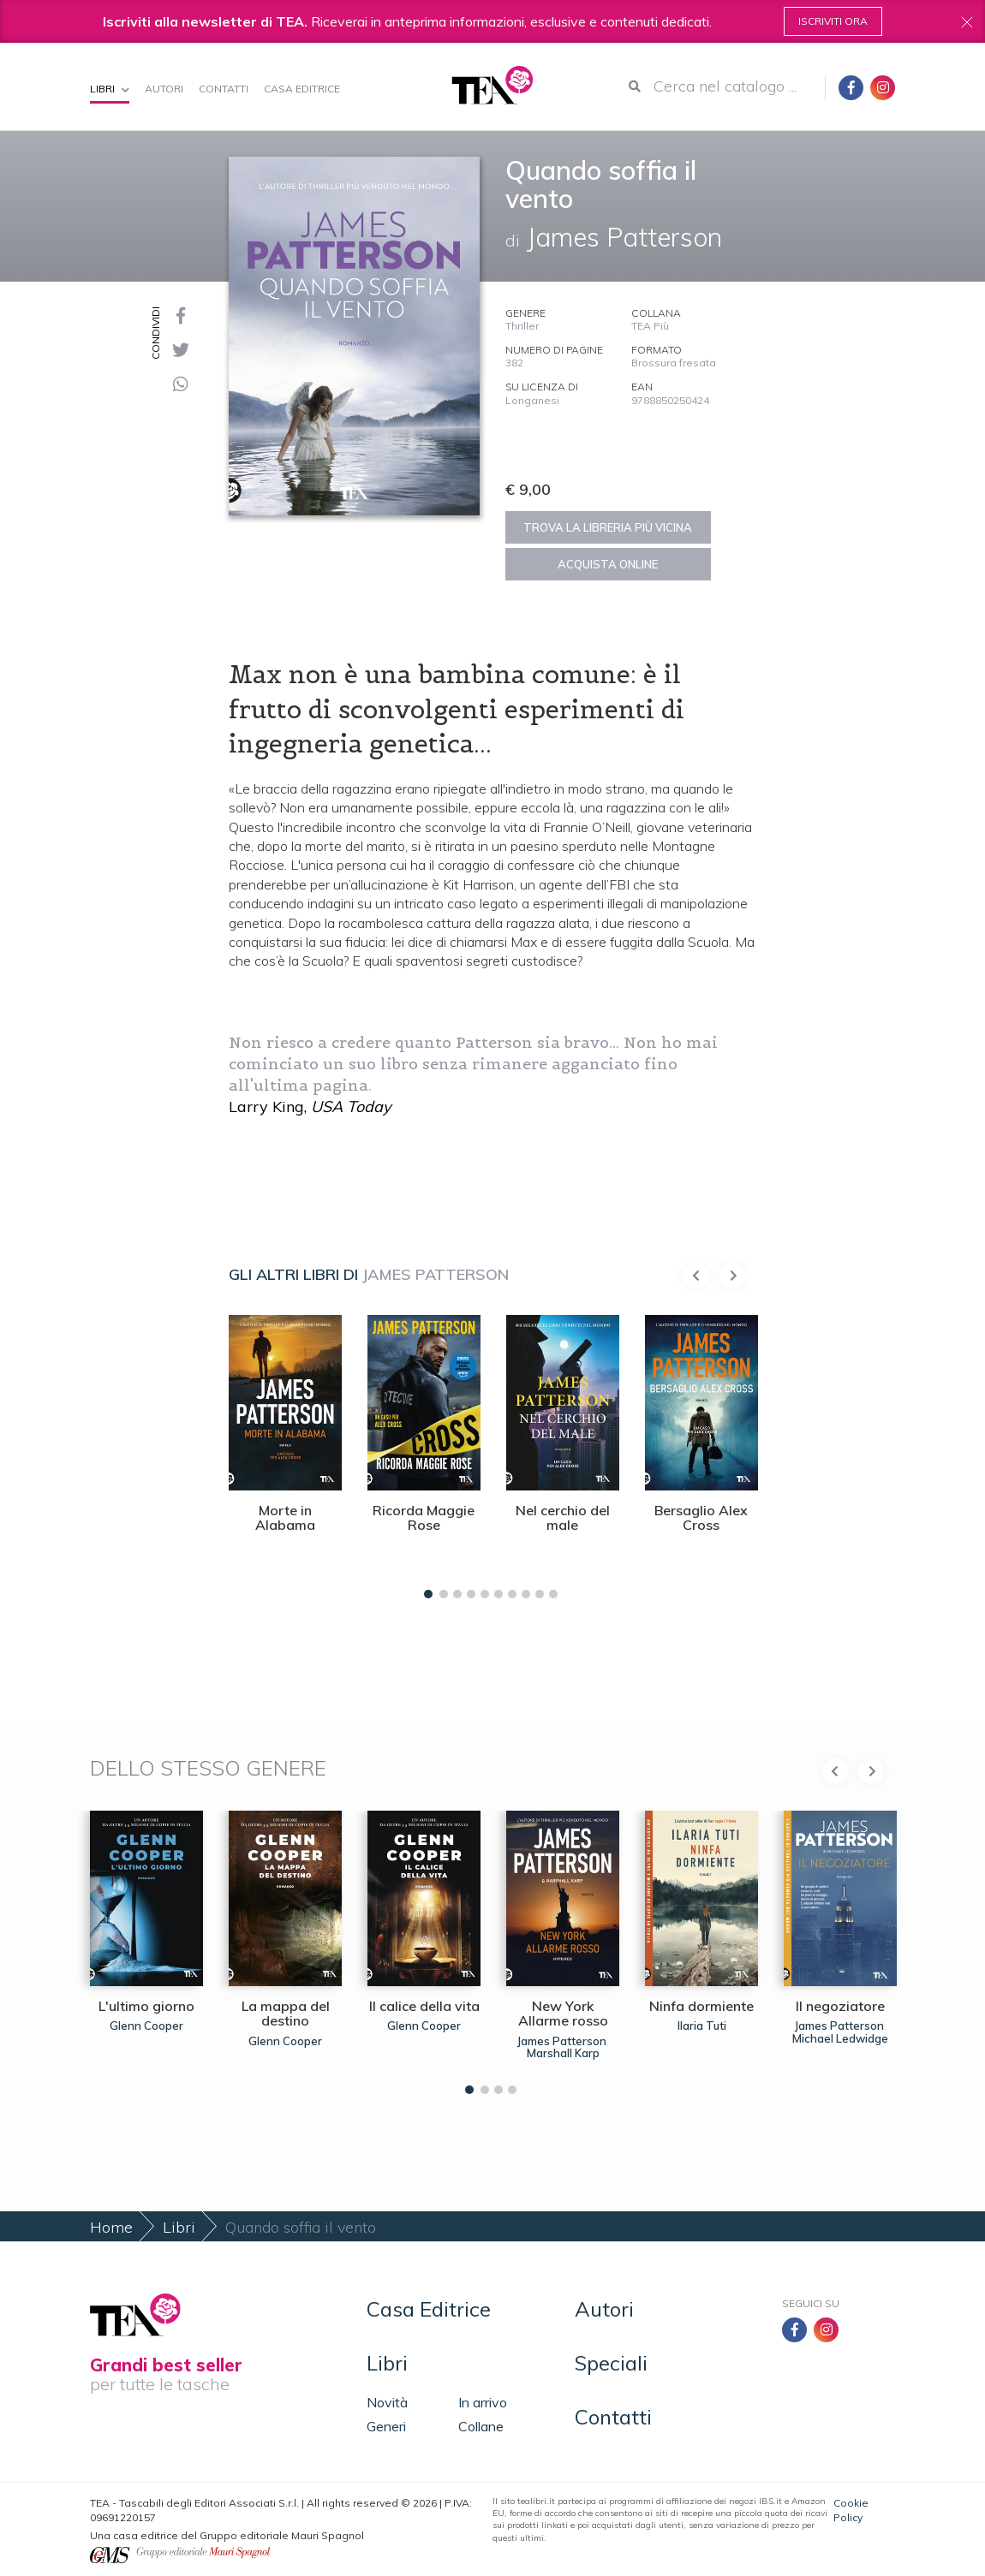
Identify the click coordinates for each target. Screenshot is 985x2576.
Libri (109, 88)
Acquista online (608, 564)
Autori (164, 88)
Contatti (223, 88)
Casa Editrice (302, 88)
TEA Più (650, 325)
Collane (481, 2426)
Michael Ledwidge (840, 2038)
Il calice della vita (424, 2005)
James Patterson (435, 1274)
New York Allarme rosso (563, 2013)
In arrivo (482, 2402)
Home (111, 2227)
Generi (386, 2426)
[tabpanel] (285, 1452)
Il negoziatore (840, 2005)
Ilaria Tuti (702, 2025)
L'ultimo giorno (146, 2005)
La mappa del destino (286, 2013)
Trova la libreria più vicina (607, 527)
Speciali (611, 2363)
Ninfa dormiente (701, 2005)
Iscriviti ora (833, 21)
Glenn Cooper (146, 2025)
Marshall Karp (563, 2053)
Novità (387, 2402)
